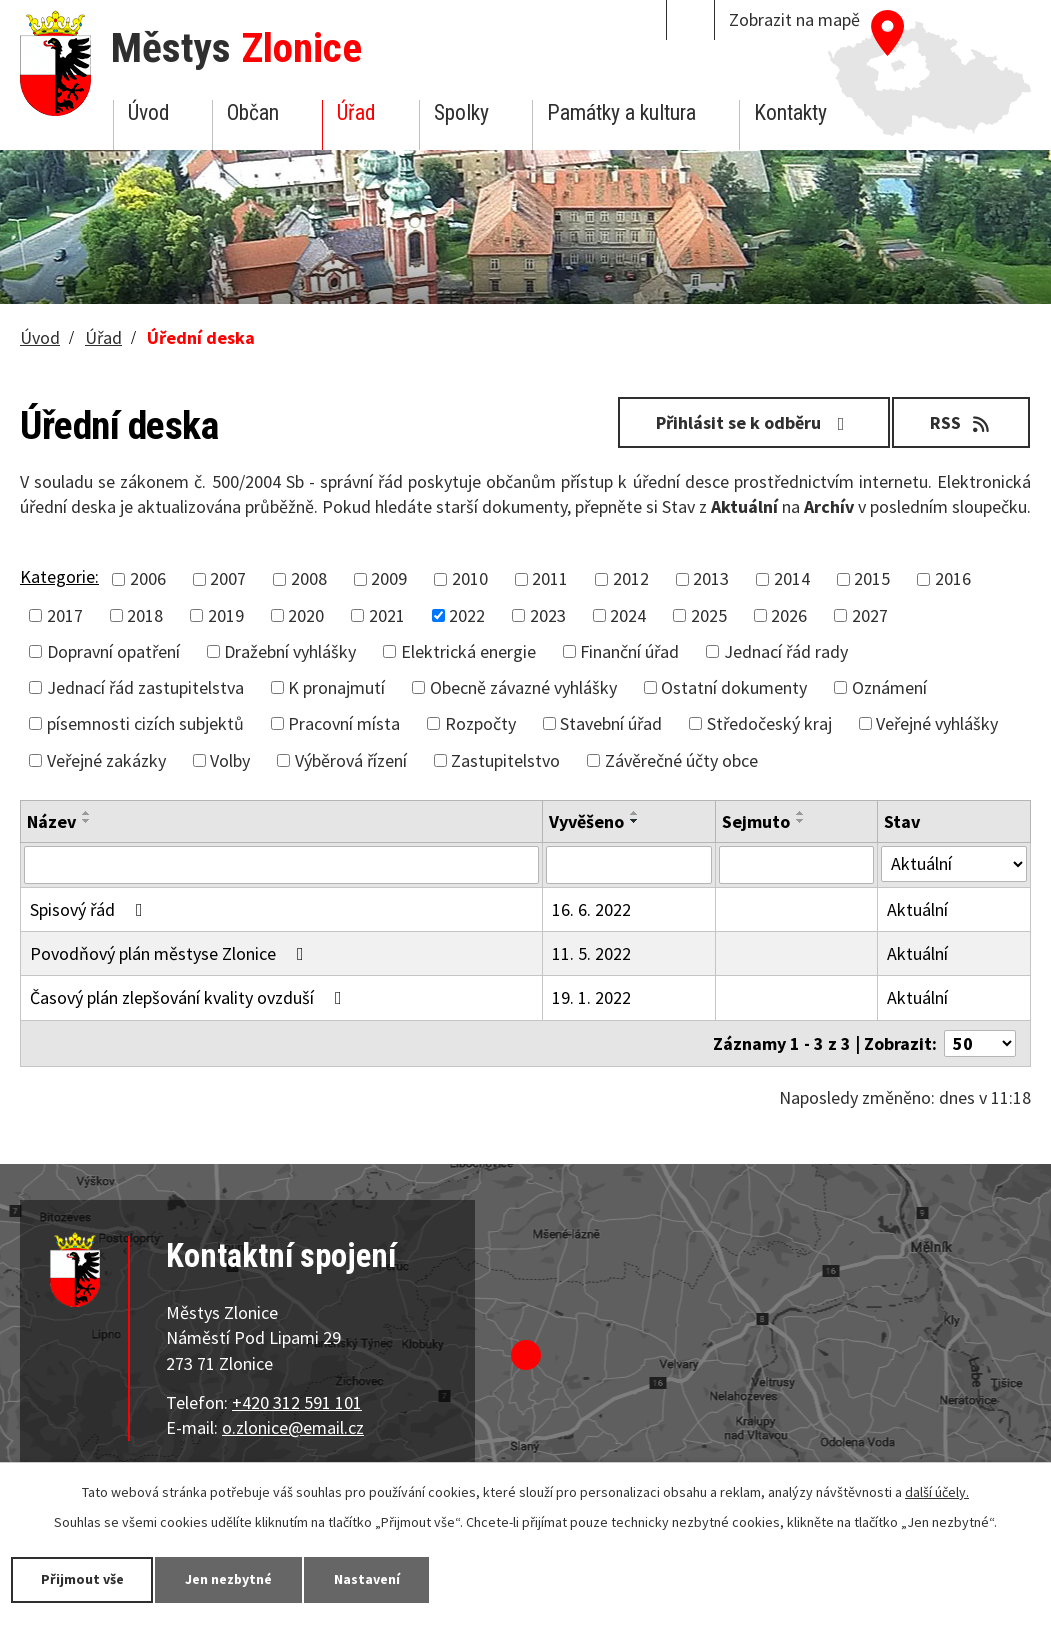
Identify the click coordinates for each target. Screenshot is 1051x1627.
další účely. (937, 1492)
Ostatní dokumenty (734, 687)
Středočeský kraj (769, 723)
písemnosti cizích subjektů (145, 723)
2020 (306, 615)
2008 (309, 578)
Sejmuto (756, 821)
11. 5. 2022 (591, 953)
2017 (65, 615)
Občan (253, 112)
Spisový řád (90, 909)
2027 (870, 615)
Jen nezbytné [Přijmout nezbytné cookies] (230, 1579)
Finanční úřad (629, 651)
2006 (148, 578)
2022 (467, 615)
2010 (470, 578)
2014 (792, 578)
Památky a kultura (621, 112)
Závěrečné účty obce (681, 760)
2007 (228, 578)
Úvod (148, 112)
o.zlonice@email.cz (293, 1427)
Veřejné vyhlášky (937, 723)
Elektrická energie (468, 651)
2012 (631, 578)
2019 (226, 615)
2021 (387, 615)
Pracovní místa (344, 723)
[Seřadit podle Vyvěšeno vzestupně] (635, 813)
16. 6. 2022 (591, 909)
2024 (628, 615)
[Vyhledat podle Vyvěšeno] (629, 865)
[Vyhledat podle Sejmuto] (796, 865)
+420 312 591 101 (297, 1402)
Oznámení (889, 687)
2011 (550, 578)
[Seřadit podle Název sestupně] (87, 821)
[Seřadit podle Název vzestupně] (87, 813)
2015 (872, 578)
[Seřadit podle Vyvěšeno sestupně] (635, 821)
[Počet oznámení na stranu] (980, 1043)
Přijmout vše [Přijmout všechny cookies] (82, 1579)
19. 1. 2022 (591, 997)
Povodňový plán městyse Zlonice (171, 953)
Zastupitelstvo (505, 760)
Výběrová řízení (351, 760)
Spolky (461, 112)
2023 (548, 615)
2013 (711, 578)
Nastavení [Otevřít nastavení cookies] (369, 1579)
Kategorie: (59, 576)
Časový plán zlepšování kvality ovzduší (190, 997)
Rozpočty (480, 723)
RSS (961, 422)
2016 (953, 578)
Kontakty (790, 112)
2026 (789, 615)
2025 (709, 615)
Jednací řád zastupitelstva (145, 687)
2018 (145, 615)
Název (51, 821)
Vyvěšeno (586, 821)
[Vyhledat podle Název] (281, 865)
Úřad (356, 112)
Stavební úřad (611, 723)
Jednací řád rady (786, 651)
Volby (230, 760)
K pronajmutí (336, 687)
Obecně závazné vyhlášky (523, 687)
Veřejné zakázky (106, 760)
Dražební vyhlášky (290, 651)
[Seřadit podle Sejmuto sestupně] (801, 821)
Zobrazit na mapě (794, 19)
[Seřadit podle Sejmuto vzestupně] (801, 813)
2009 (389, 578)
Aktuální (917, 909)
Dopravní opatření (113, 651)
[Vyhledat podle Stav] (954, 864)
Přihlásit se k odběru (753, 422)
